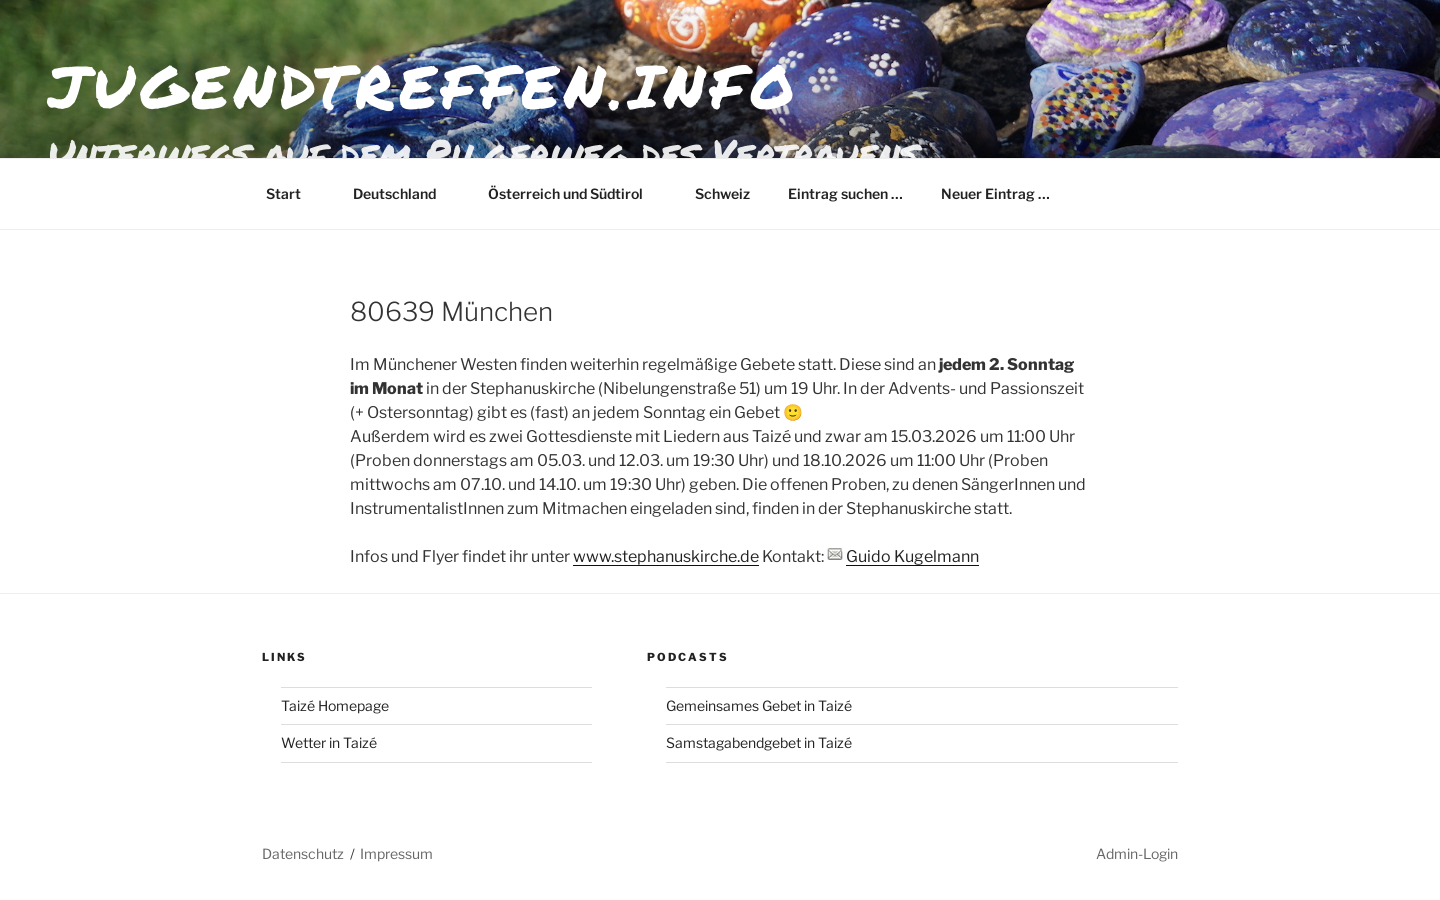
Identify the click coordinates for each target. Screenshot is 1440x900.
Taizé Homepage (335, 705)
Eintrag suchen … (845, 193)
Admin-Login (1137, 853)
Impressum (396, 853)
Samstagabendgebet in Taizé (759, 742)
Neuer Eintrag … (995, 193)
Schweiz (722, 193)
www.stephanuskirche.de (666, 556)
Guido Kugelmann (912, 556)
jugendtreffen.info (424, 85)
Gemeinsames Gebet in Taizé (759, 705)
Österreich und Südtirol (575, 193)
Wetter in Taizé (329, 742)
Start (293, 193)
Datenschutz (303, 853)
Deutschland (404, 193)
